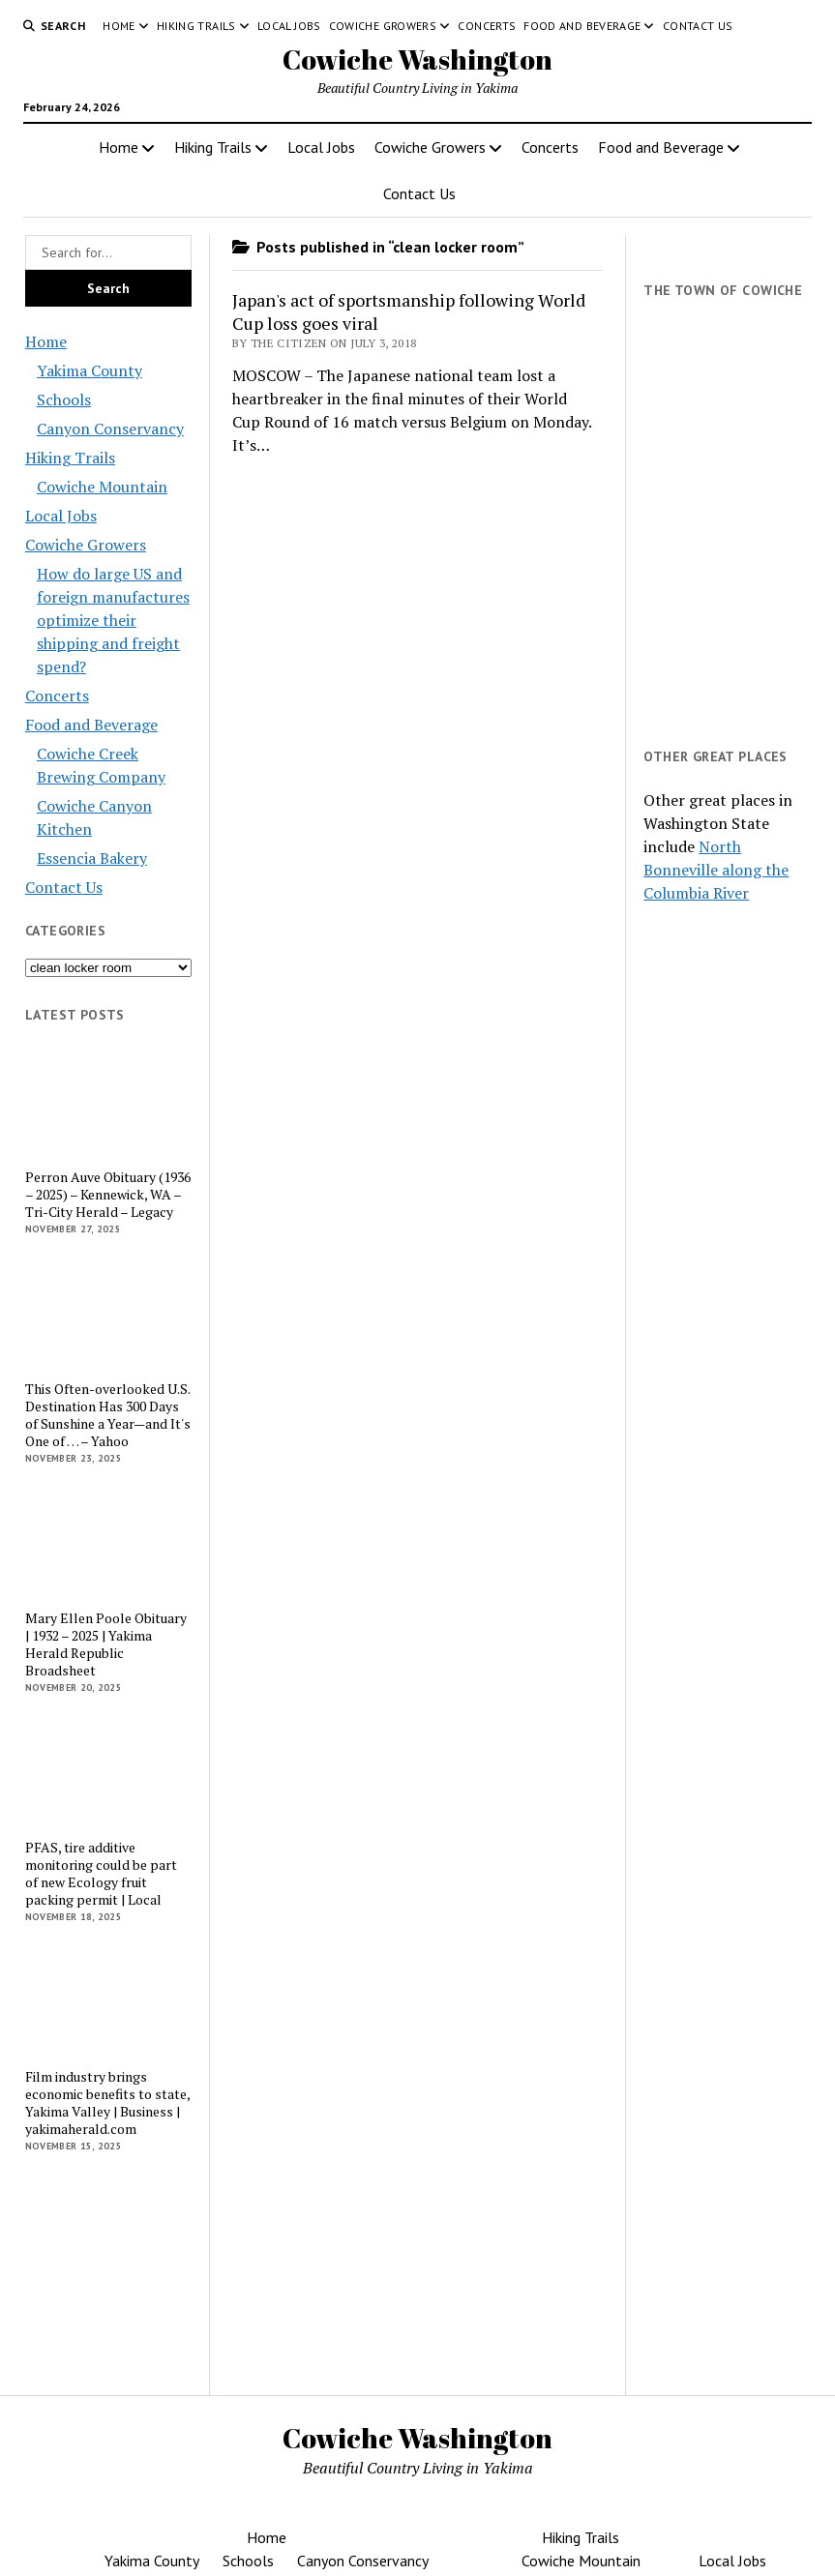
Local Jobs (289, 25)
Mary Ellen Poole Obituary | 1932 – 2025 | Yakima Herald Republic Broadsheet (106, 1644)
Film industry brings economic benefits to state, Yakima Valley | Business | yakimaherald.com (107, 2103)
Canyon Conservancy (110, 428)
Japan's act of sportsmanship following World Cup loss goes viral (408, 311)
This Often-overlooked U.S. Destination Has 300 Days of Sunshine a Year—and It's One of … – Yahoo (108, 1415)
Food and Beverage (582, 25)
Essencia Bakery (92, 858)
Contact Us (698, 25)
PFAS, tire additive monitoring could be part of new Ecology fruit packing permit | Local (101, 1874)
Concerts (487, 25)
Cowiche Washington (417, 59)
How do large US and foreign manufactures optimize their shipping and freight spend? (113, 620)
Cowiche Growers (382, 25)
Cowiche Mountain (102, 486)
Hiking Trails (196, 25)
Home (118, 25)
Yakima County (89, 370)
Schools (64, 399)
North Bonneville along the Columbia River (716, 869)
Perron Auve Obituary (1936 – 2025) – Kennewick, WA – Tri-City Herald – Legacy (108, 1195)
